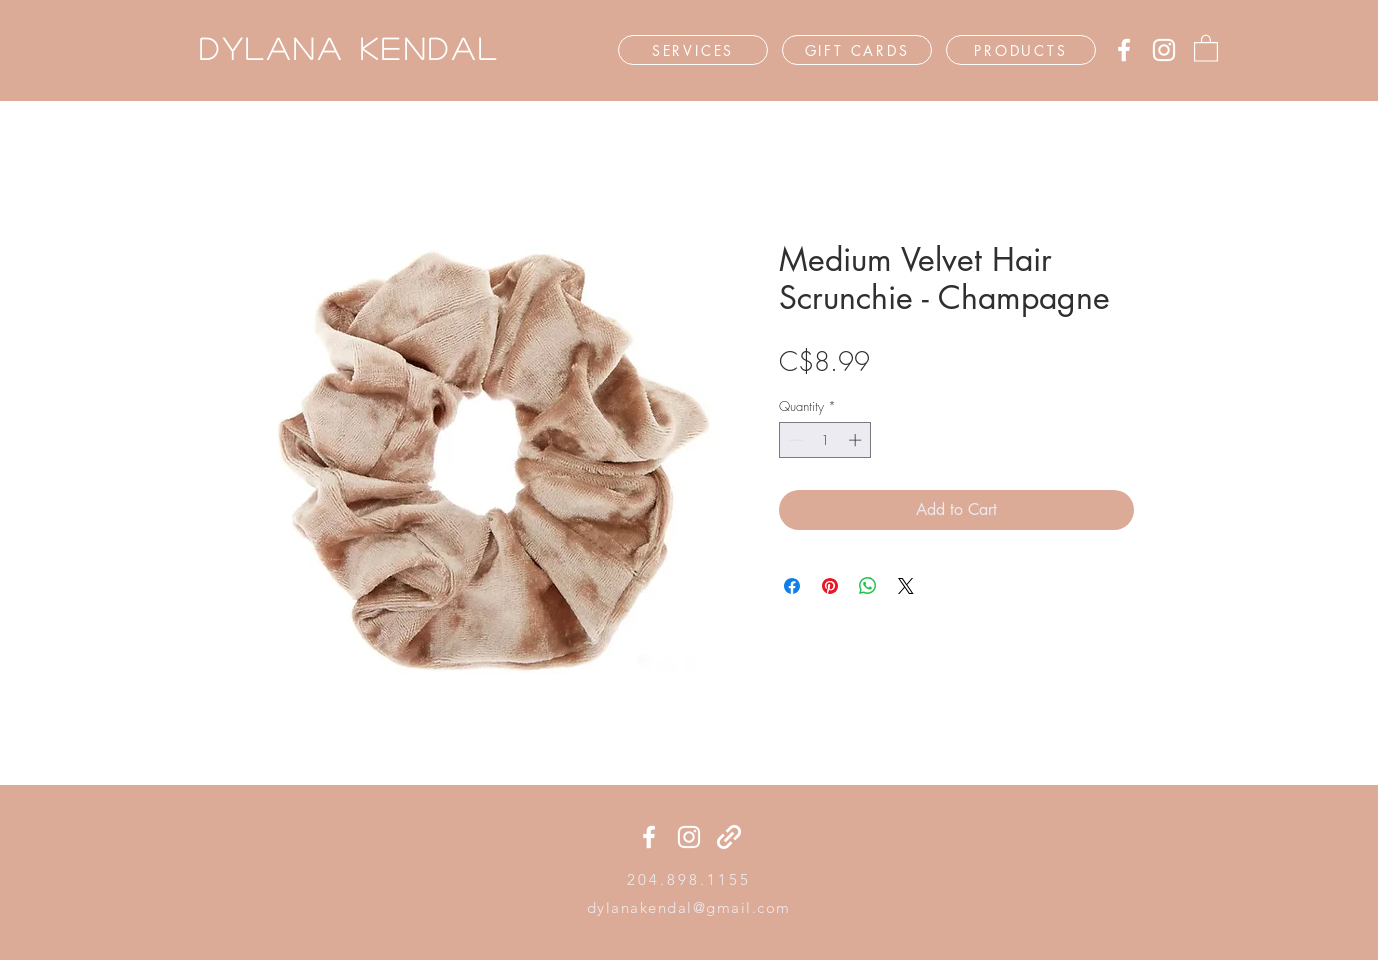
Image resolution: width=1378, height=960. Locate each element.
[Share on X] (906, 586)
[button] (1206, 47)
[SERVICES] (693, 50)
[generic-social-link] (729, 837)
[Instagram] (1164, 50)
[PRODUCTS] (1021, 50)
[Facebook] (1124, 50)
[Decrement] (794, 440)
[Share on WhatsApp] (868, 586)
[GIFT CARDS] (857, 50)
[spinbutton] (825, 440)
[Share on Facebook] (792, 586)
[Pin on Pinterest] (830, 586)
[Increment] (857, 440)
